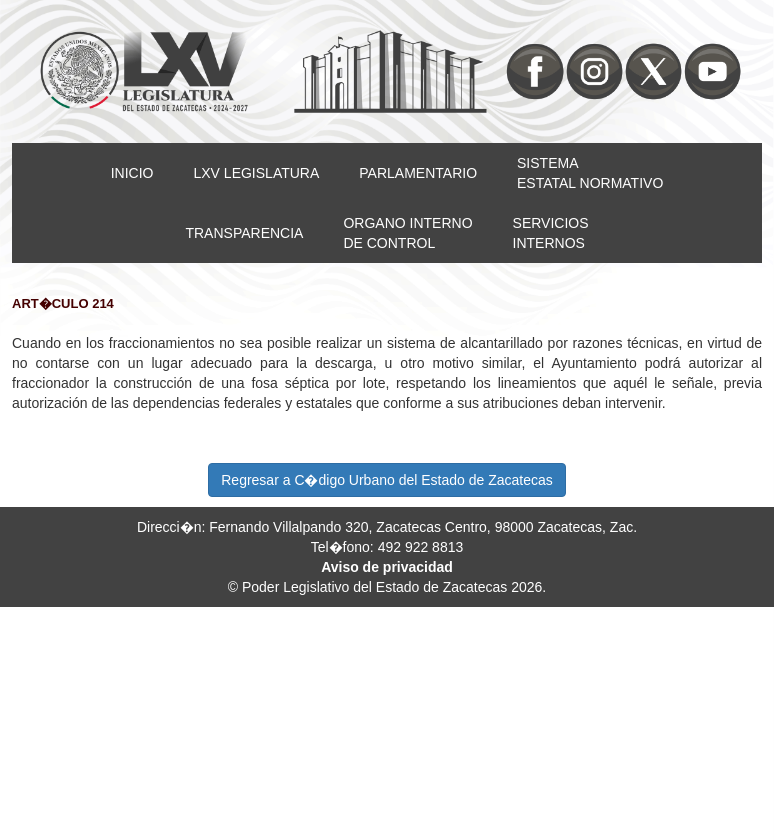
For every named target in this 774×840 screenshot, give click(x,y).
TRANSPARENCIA (244, 233)
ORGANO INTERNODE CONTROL (407, 233)
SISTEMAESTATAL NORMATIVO (590, 173)
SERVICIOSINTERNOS (551, 233)
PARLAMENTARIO (418, 173)
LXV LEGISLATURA (257, 173)
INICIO (132, 173)
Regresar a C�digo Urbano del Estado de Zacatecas (387, 480)
